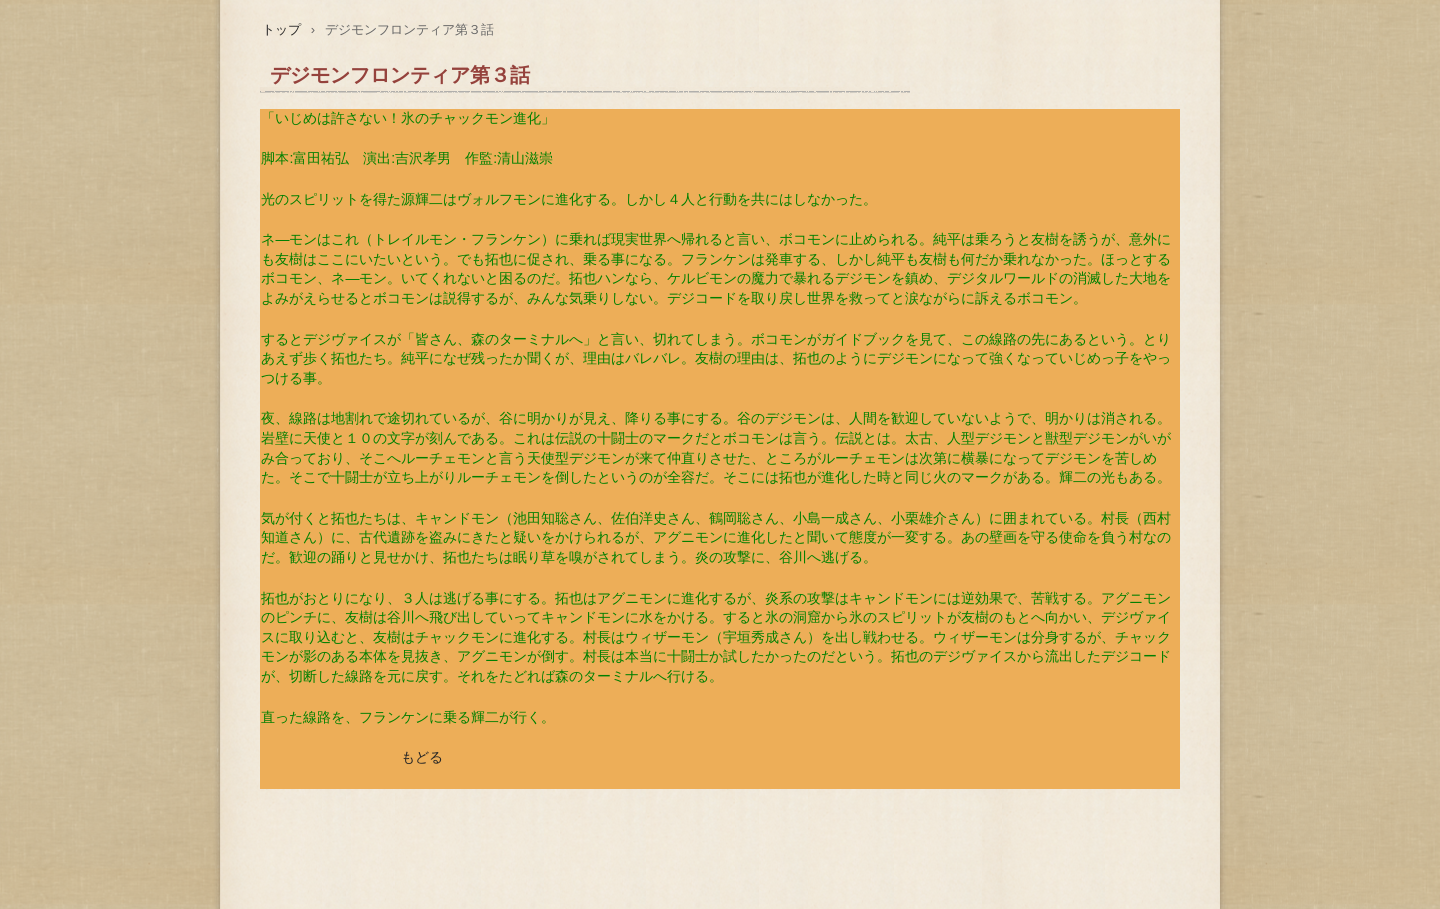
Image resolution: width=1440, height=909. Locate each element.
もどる (422, 757)
